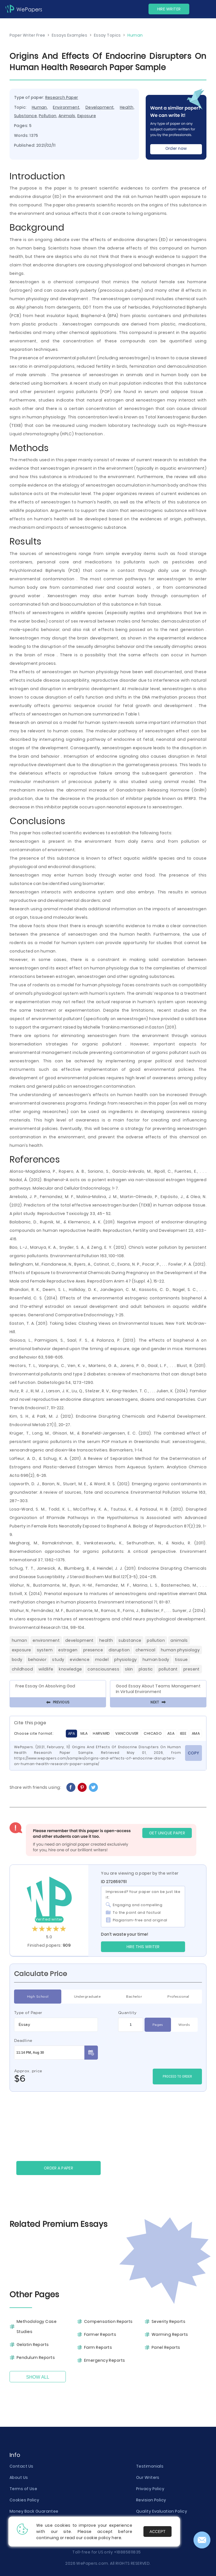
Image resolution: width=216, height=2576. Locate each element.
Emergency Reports (104, 2360)
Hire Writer (169, 9)
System (45, 1650)
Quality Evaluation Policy (161, 2511)
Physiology (125, 1659)
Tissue (181, 1659)
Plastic (146, 1669)
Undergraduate (87, 1997)
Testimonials (149, 2466)
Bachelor (134, 1997)
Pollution (48, 116)
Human (39, 107)
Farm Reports (98, 2347)
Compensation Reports (108, 2321)
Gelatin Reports (33, 2344)
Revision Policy (151, 2500)
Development (100, 107)
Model (102, 1659)
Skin (129, 1669)
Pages (157, 2025)
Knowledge (70, 1669)
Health (127, 107)
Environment (66, 107)
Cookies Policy (24, 2500)
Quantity (127, 2012)
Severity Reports (168, 2321)
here (116, 2538)
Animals (66, 116)
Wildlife (46, 1669)
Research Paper (61, 97)
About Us (19, 2477)
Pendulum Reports (36, 2357)
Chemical (146, 1650)
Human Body (156, 1659)
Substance (25, 116)
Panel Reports (166, 2347)
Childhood (22, 1669)
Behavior (37, 1659)
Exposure (86, 116)
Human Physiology (180, 1650)
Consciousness (103, 1669)
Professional (178, 1997)
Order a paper (58, 2168)
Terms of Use (23, 2489)
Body (17, 1659)
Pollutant (168, 1669)
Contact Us (21, 2466)
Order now (176, 148)
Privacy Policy (150, 2489)
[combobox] (56, 2025)
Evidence (79, 1659)
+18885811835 (127, 2552)
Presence (93, 1650)
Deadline (23, 2040)
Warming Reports (170, 2334)
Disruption (119, 1650)
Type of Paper (28, 2012)
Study (58, 1659)
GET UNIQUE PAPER (167, 1833)
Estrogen (68, 1650)
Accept (158, 2531)
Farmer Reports (100, 2334)
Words (184, 2025)
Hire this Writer (143, 1947)
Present (191, 1669)
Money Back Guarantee (34, 2511)
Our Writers (147, 2477)
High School (38, 1997)
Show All (37, 2377)
